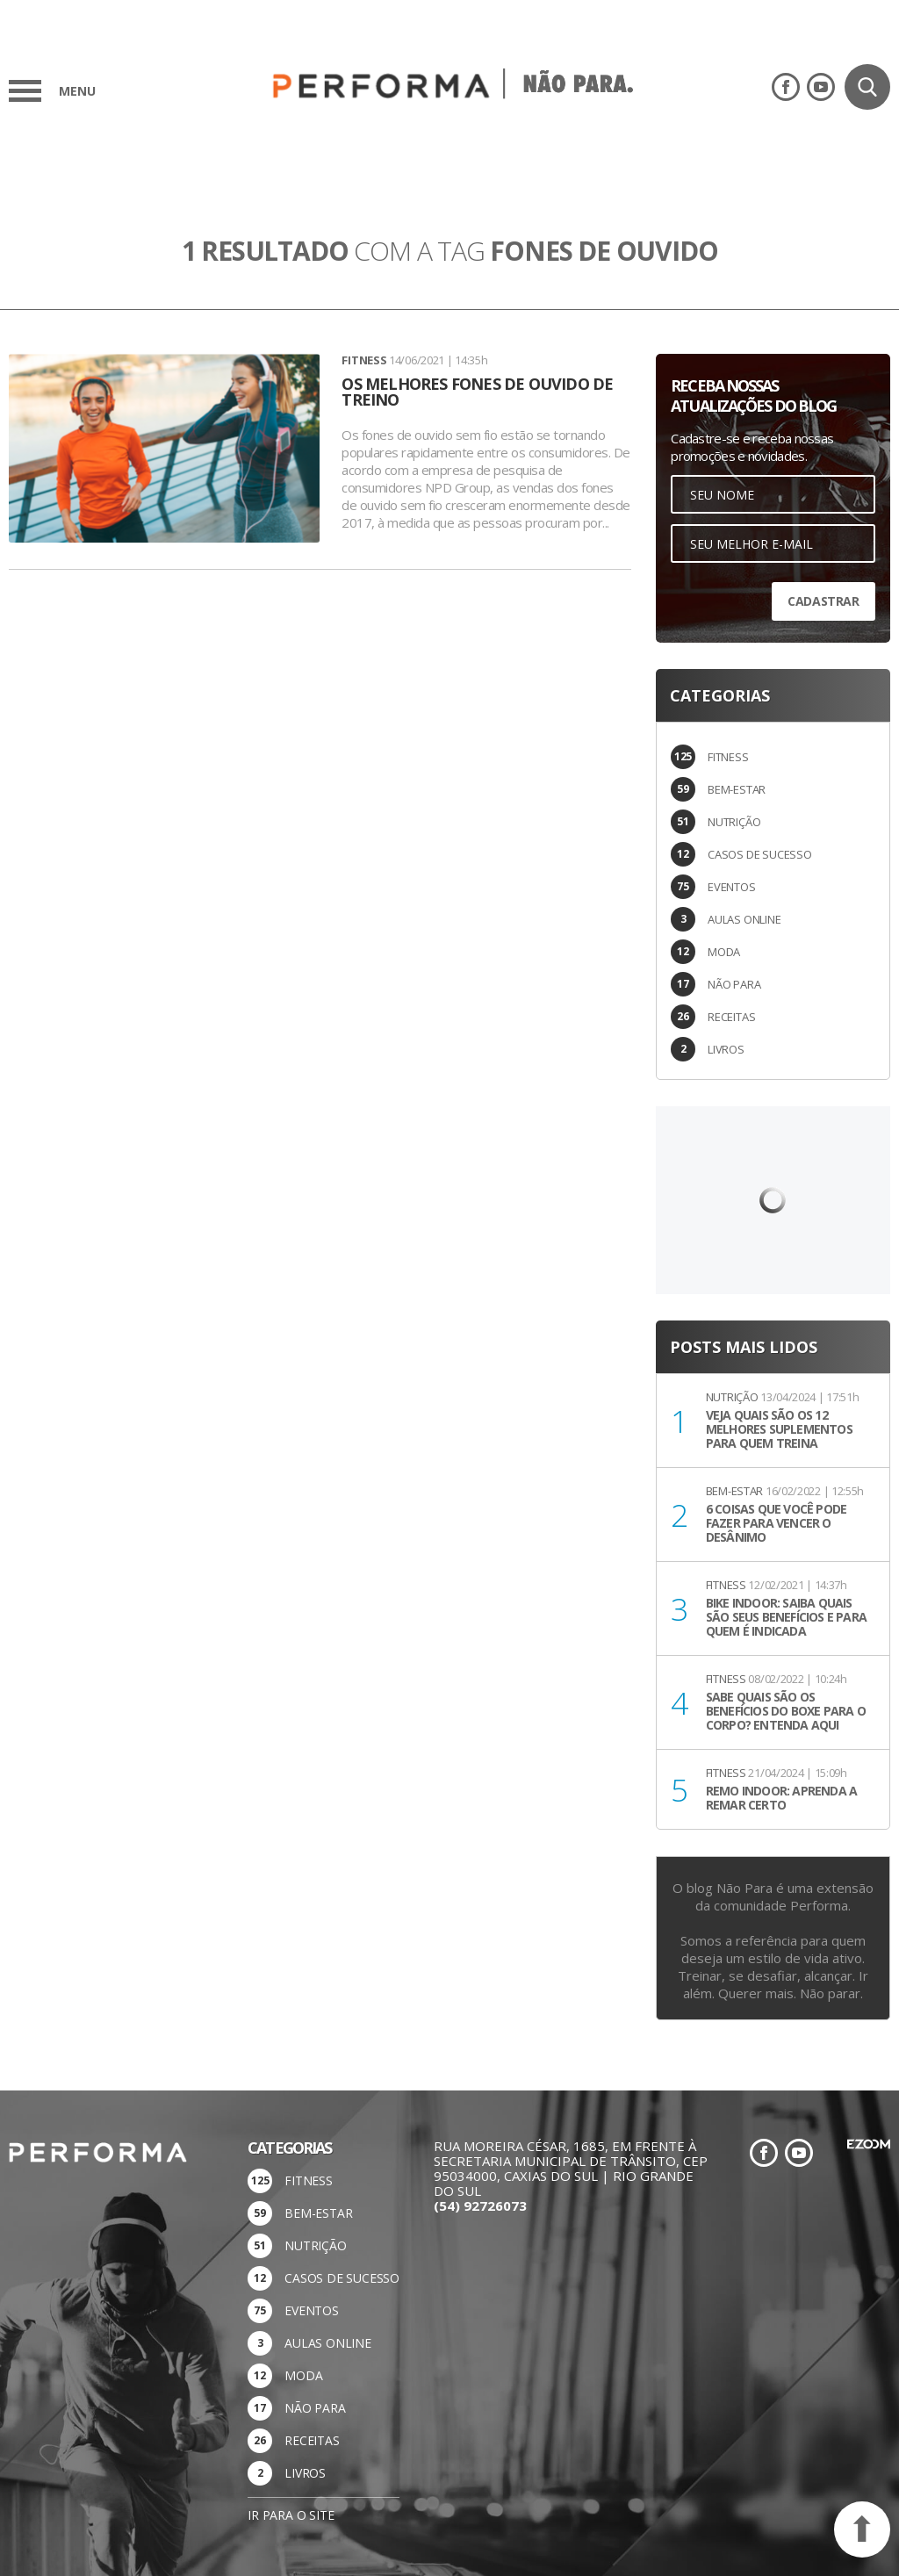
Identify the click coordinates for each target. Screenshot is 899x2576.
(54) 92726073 (480, 2205)
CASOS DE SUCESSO (760, 854)
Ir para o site (291, 2515)
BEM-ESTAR (737, 789)
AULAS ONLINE (744, 919)
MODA (724, 952)
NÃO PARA (734, 984)
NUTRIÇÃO (734, 822)
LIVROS (726, 1049)
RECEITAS (731, 1017)
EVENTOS (732, 887)
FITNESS (728, 757)
